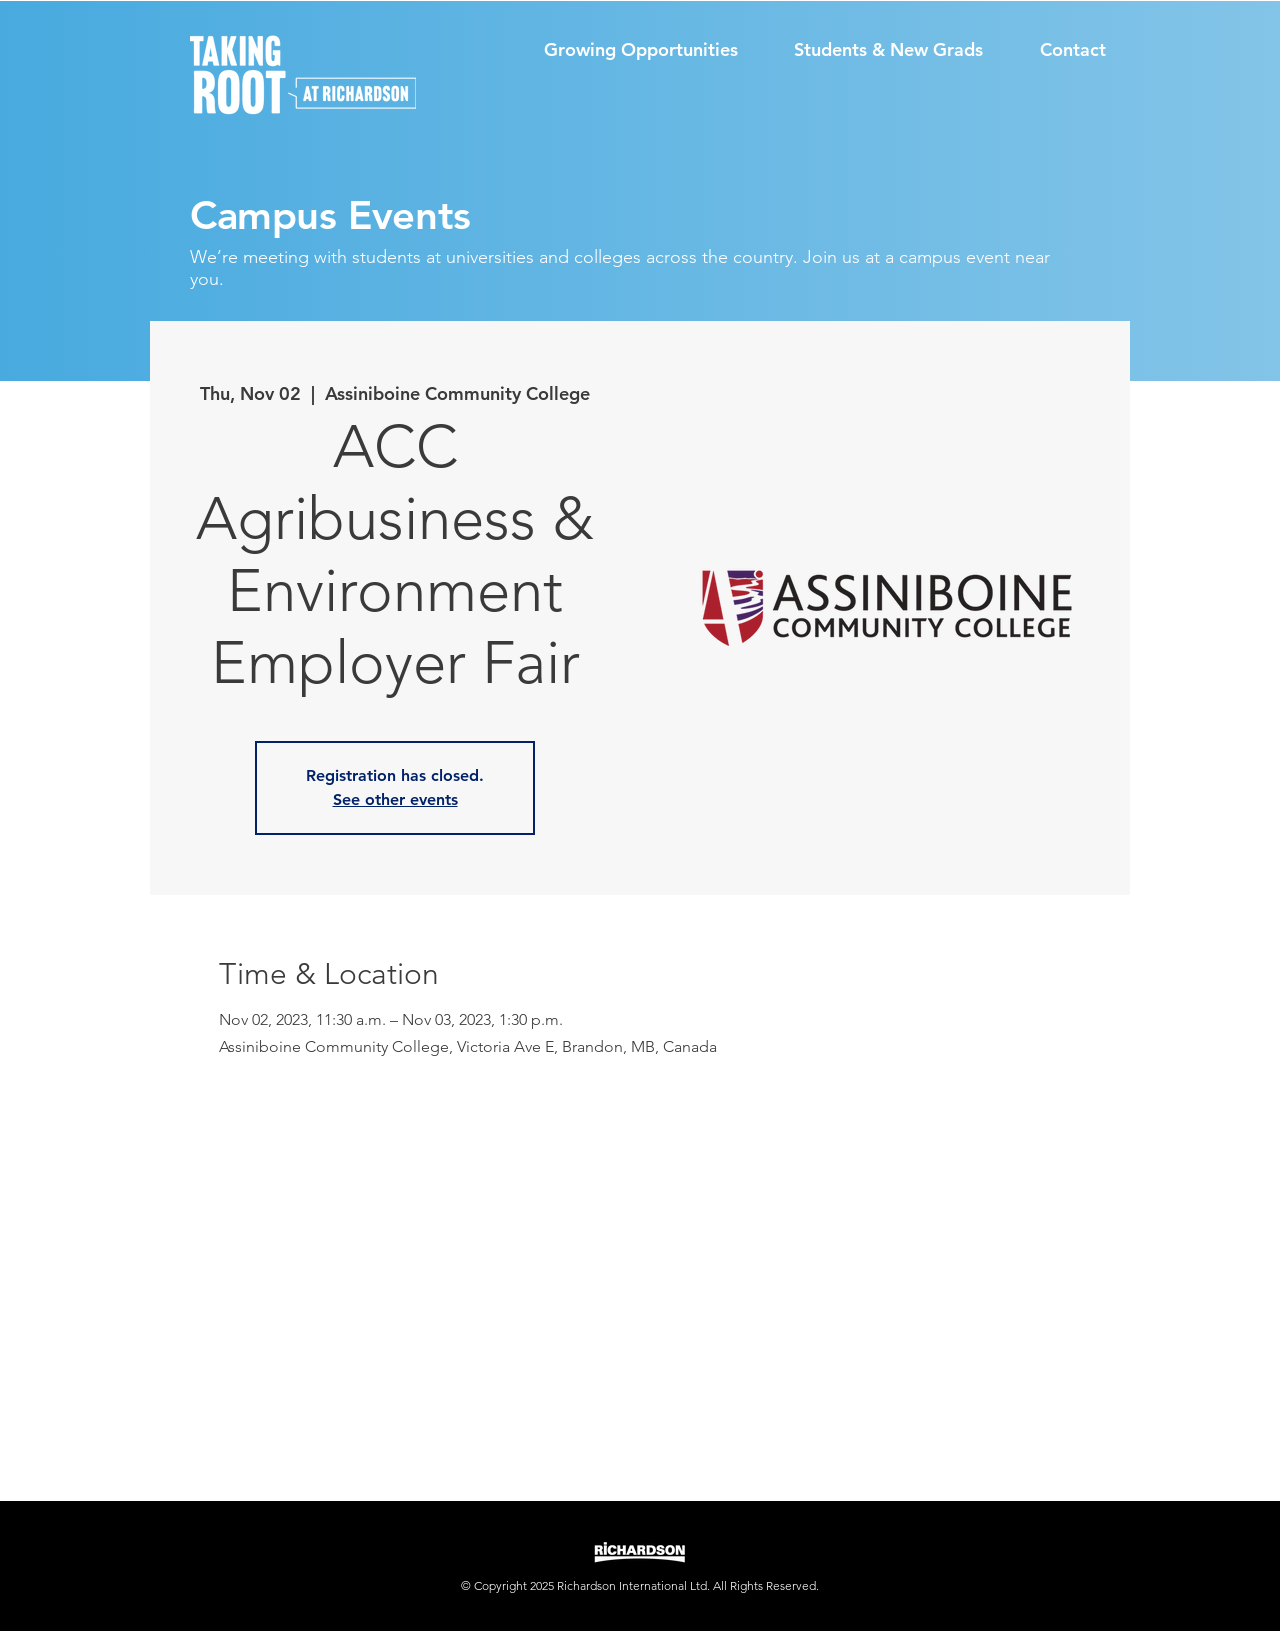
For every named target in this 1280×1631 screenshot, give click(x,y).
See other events (395, 799)
